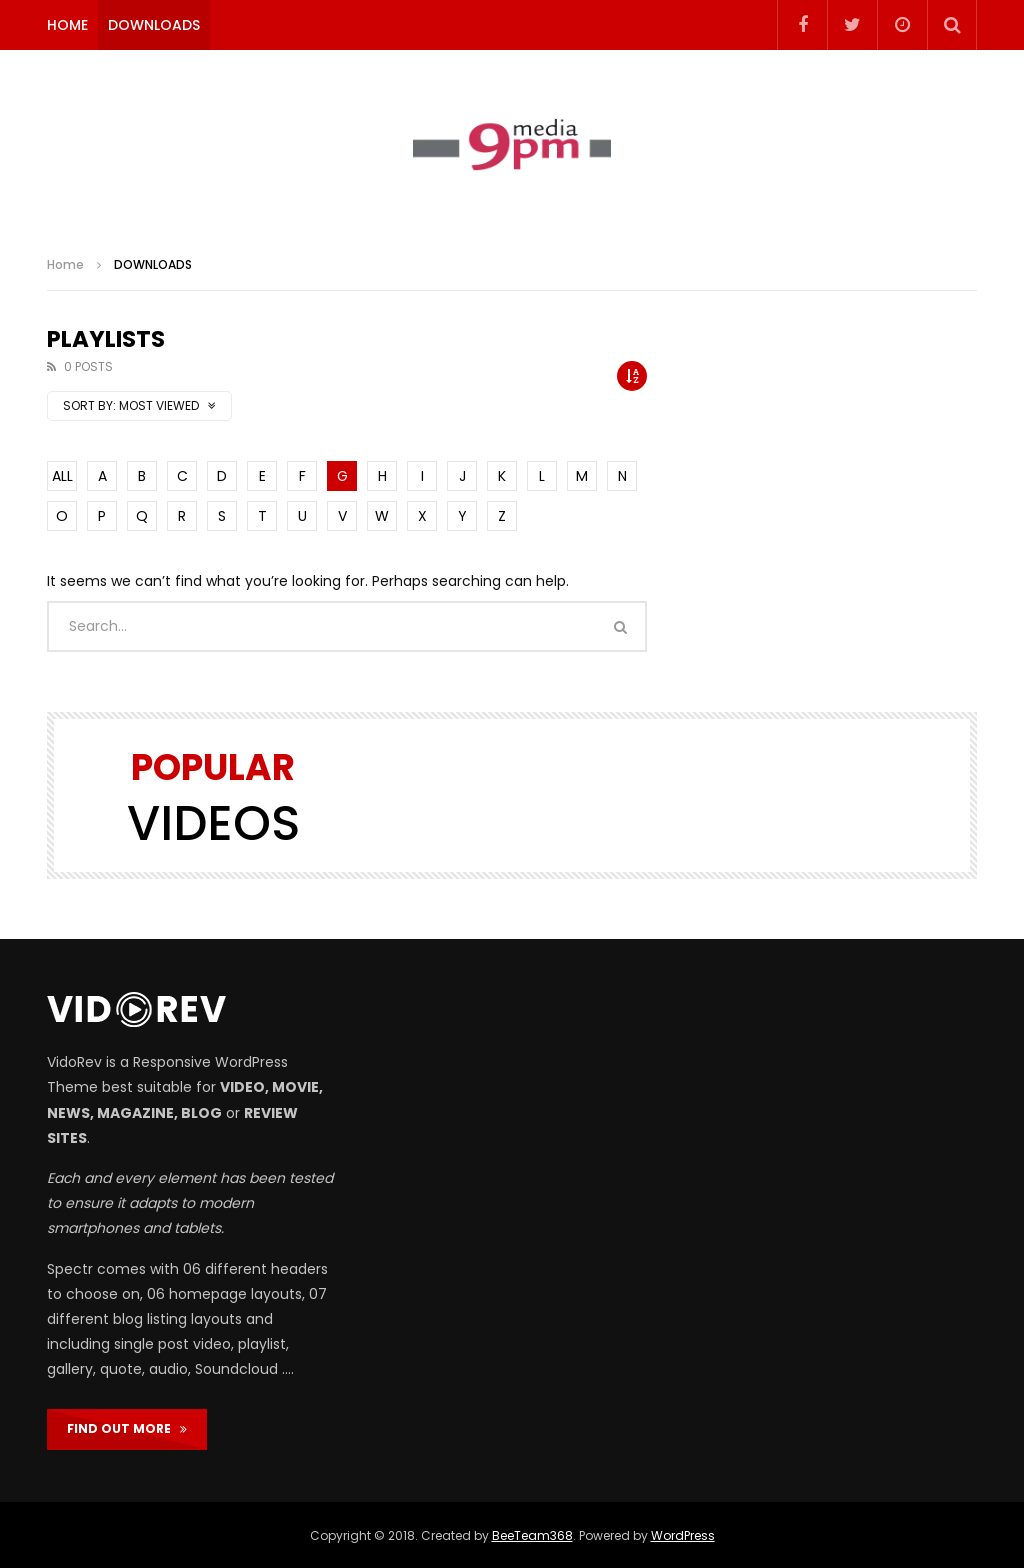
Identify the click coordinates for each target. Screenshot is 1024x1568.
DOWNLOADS (154, 25)
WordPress (683, 1535)
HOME (67, 25)
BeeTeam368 (532, 1535)
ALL (62, 476)
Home (65, 264)
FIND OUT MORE (127, 1428)
